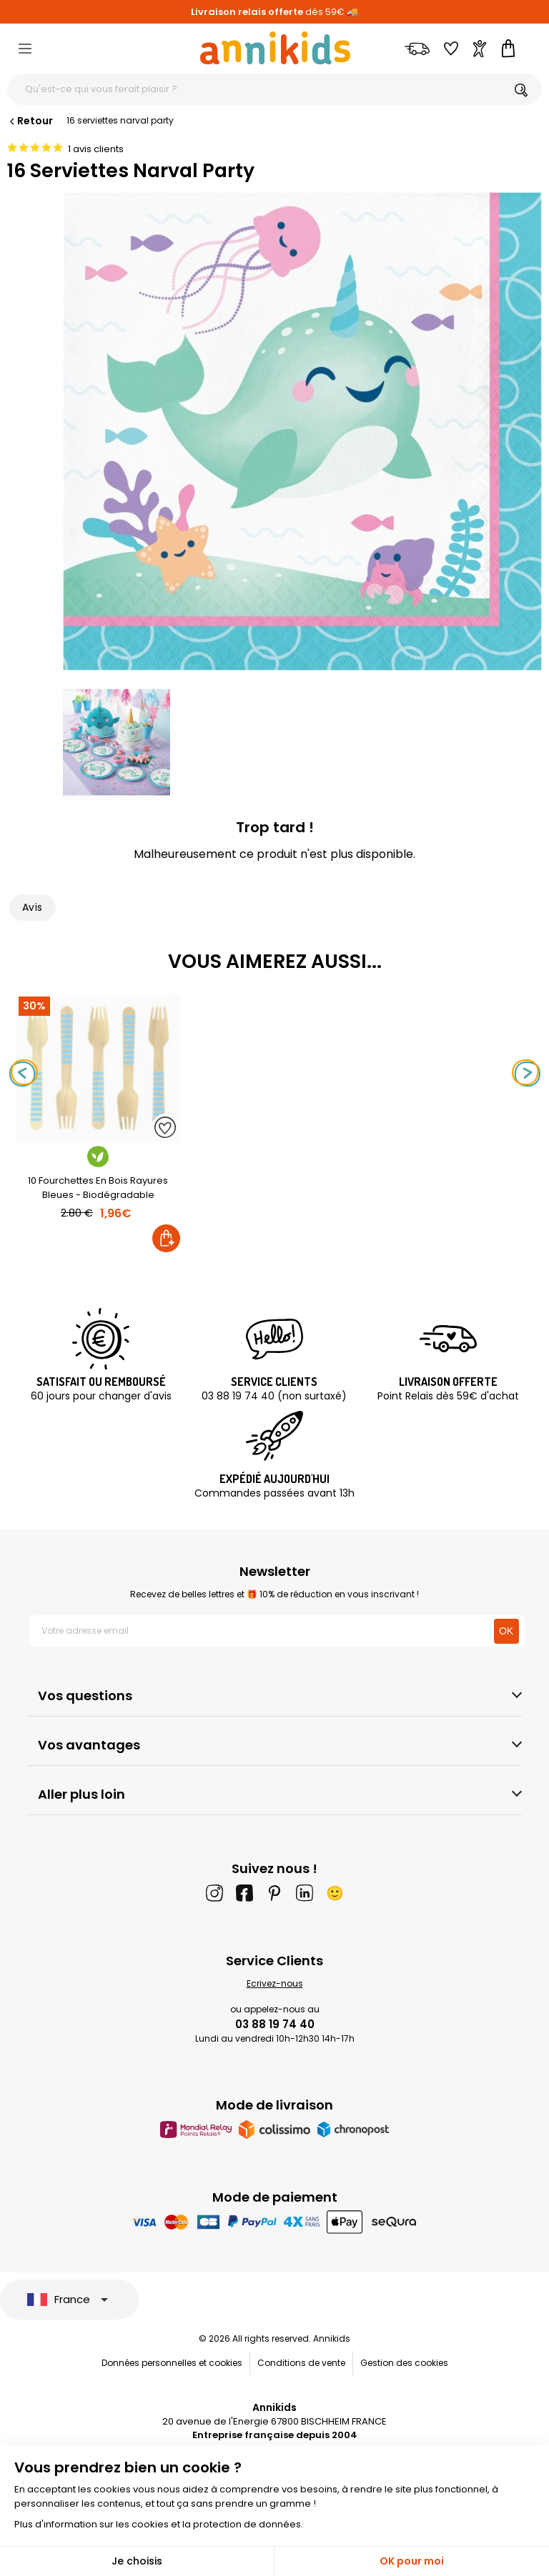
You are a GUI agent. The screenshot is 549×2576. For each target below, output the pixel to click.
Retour (30, 121)
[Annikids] (275, 47)
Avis (32, 907)
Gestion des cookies (404, 2363)
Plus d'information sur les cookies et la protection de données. (158, 2524)
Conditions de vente (301, 2363)
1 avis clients (96, 149)
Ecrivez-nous (275, 1983)
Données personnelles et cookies (172, 2363)
